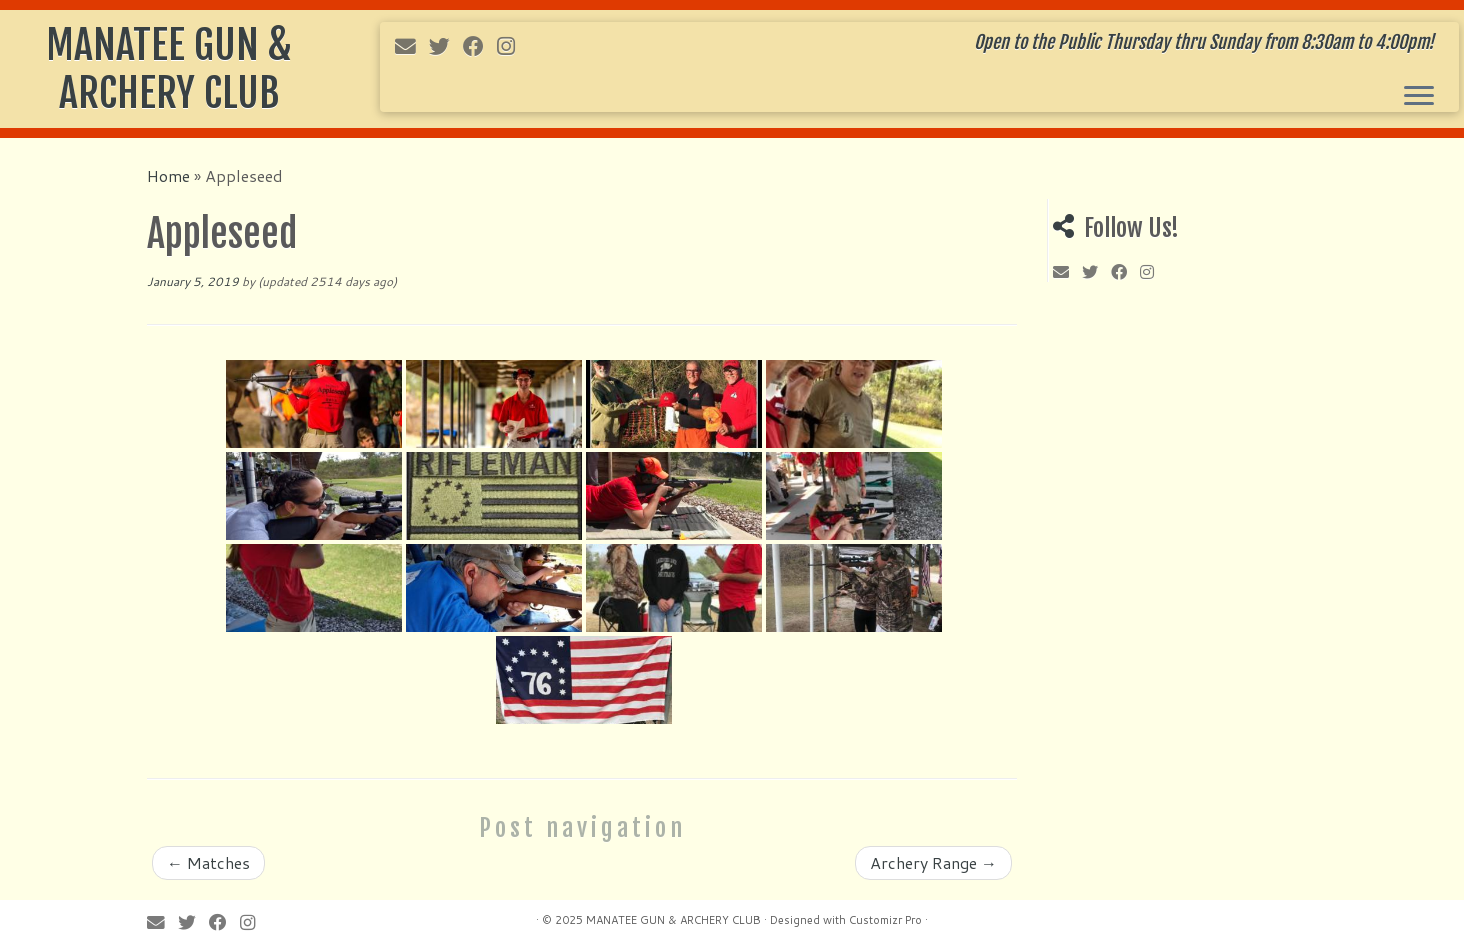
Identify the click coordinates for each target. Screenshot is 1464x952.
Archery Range (933, 862)
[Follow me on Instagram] (512, 46)
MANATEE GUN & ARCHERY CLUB (169, 69)
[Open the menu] (1419, 97)
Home (168, 175)
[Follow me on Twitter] (446, 46)
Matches (208, 862)
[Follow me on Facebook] (480, 46)
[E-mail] (412, 46)
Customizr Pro (885, 920)
